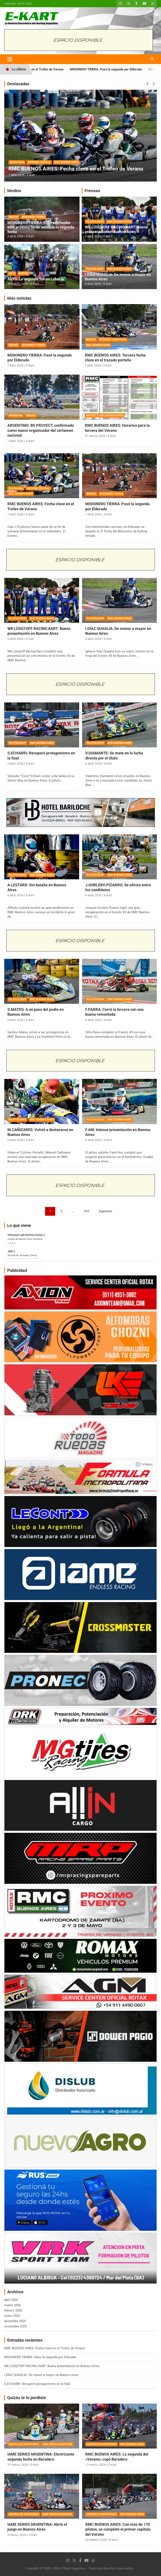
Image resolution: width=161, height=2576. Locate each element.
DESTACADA (17, 162)
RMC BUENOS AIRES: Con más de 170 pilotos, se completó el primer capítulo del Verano (118, 2529)
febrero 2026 (13, 2310)
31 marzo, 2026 (95, 436)
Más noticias (19, 298)
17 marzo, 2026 (95, 2464)
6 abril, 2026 (93, 236)
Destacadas (18, 83)
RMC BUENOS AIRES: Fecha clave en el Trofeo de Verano (75, 169)
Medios (14, 190)
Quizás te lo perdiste (26, 2397)
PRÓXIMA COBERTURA (112, 339)
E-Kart (31, 175)
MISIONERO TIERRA (33, 216)
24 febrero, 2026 (96, 2539)
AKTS (12, 273)
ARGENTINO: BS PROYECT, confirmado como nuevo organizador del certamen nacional (40, 430)
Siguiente (105, 1211)
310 (86, 1211)
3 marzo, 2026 (16, 2535)
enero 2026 (12, 2316)
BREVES (13, 345)
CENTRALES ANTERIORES (24, 2444)
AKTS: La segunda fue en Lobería (35, 279)
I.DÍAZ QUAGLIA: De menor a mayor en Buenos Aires (41, 2375)
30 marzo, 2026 (17, 283)
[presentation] (148, 84)
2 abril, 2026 (15, 236)
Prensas (92, 190)
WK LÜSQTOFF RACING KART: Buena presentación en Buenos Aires (116, 229)
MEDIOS (13, 216)
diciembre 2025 (15, 2321)
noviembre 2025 (15, 2326)
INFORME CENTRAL (39, 162)
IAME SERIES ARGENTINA (57, 2444)
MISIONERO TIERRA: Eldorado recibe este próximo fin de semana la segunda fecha (40, 227)
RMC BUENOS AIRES (66, 162)
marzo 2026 (12, 2305)
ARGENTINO (16, 415)
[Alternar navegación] (9, 59)
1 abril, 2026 (15, 441)
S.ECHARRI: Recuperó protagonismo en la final (37, 2384)
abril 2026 (11, 2300)
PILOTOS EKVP (95, 221)
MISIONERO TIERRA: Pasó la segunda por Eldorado (123, 69)
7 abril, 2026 (16, 175)
